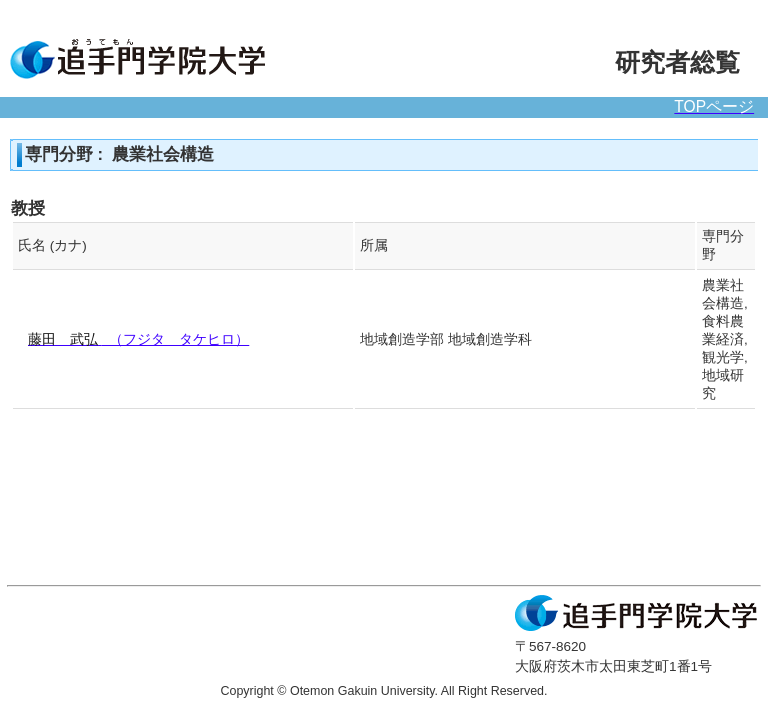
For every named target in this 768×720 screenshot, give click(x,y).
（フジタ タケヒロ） (138, 339)
